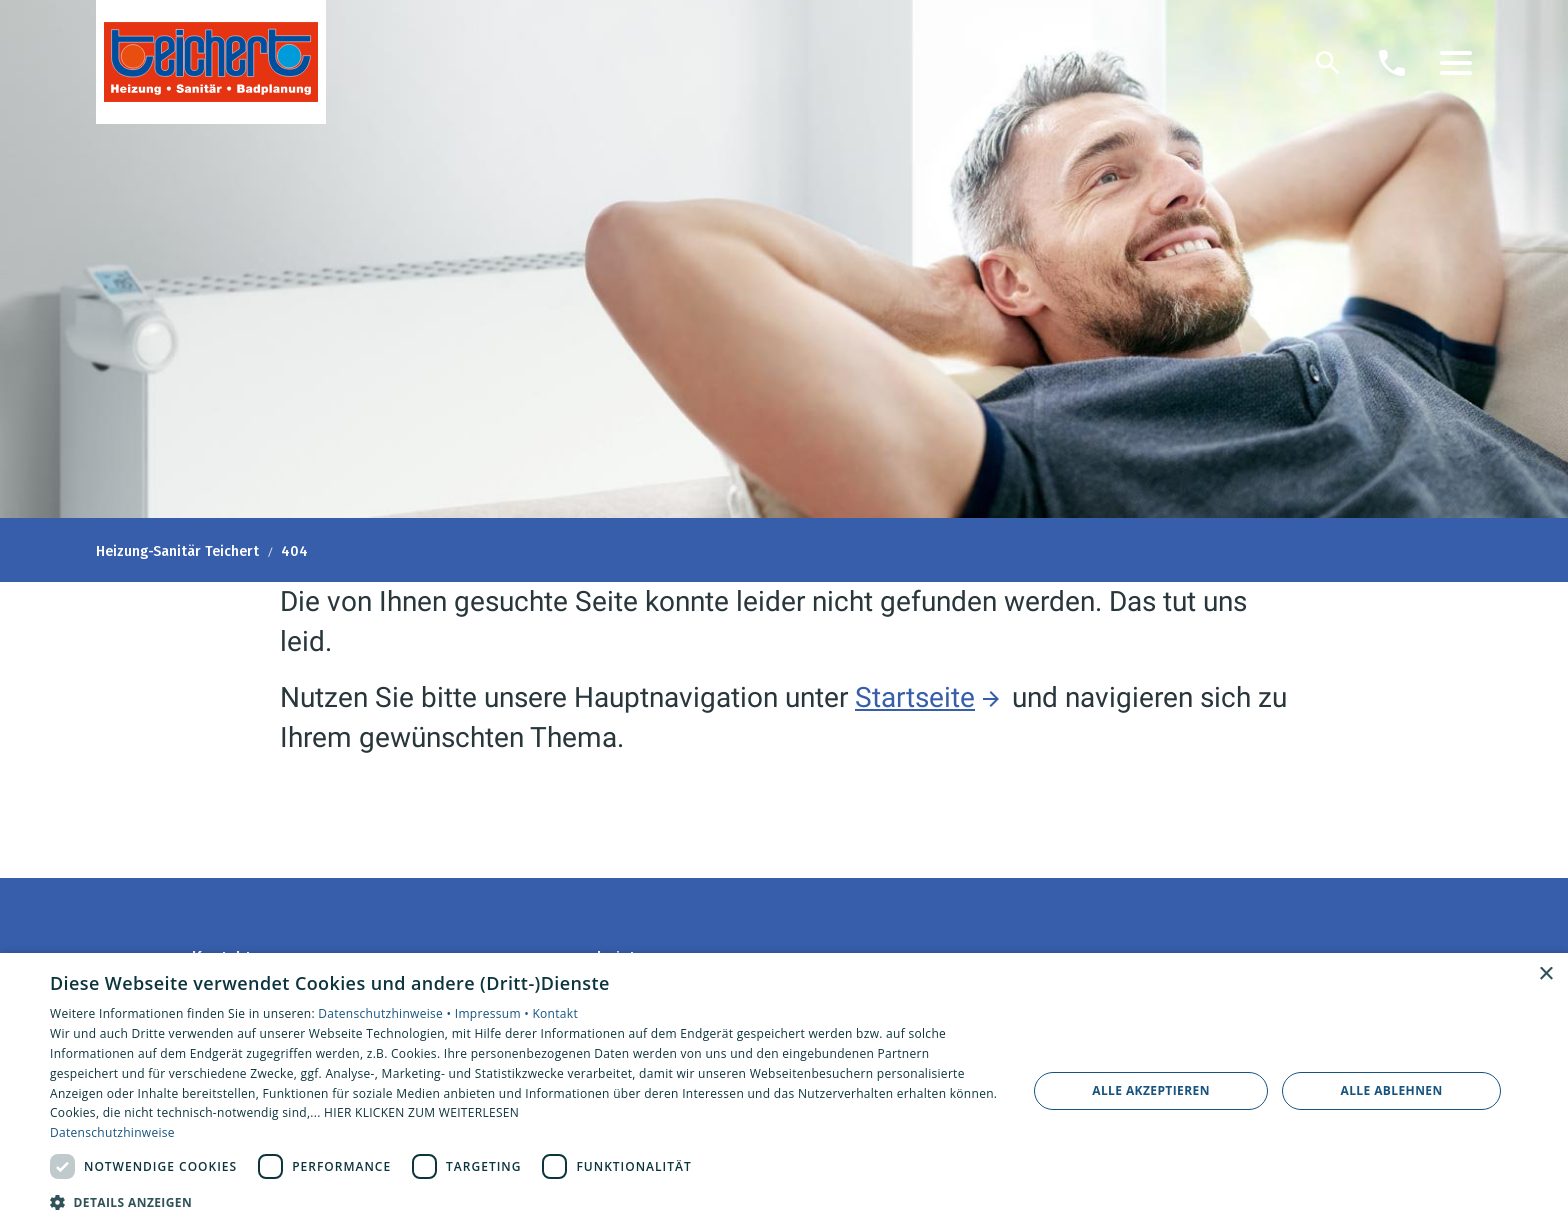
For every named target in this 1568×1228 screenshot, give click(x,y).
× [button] (1545, 974)
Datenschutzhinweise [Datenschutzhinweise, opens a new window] (112, 1132)
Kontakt (555, 1013)
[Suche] (1328, 63)
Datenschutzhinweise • (386, 1013)
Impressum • (494, 1013)
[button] (1456, 63)
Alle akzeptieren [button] (1151, 1090)
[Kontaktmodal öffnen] (1392, 63)
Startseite (915, 697)
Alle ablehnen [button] (1392, 1090)
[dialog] (784, 1090)
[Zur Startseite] (211, 62)
